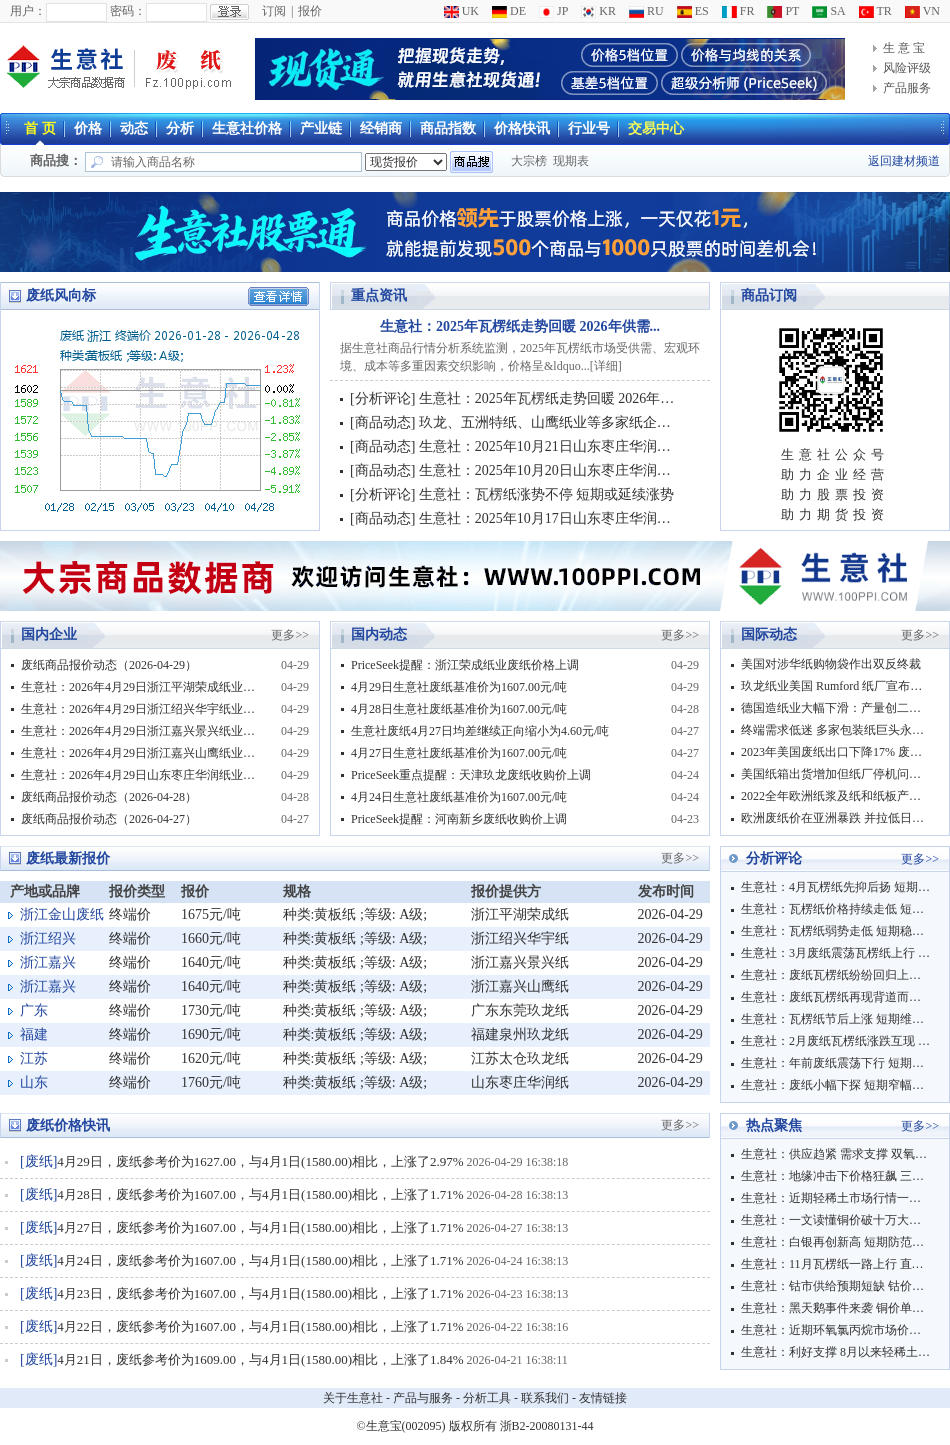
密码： (128, 11)
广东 (34, 1010)
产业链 (321, 128)
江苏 (34, 1058)
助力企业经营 (835, 474)
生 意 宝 (904, 48)
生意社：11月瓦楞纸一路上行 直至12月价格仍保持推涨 (836, 1264)
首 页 (40, 128)
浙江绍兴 (48, 938)
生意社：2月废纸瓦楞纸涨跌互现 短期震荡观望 (836, 1041)
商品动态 (383, 422)
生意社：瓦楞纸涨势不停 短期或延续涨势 (547, 494)
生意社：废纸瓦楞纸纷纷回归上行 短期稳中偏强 (836, 975)
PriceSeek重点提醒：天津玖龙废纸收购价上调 (471, 775)
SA (828, 11)
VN (922, 11)
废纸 (39, 1161)
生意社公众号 (835, 454)
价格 (88, 128)
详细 (606, 366)
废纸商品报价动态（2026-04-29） (109, 665)
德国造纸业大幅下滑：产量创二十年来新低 (836, 708)
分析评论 (383, 398)
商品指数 (448, 128)
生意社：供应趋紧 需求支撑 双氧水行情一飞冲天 (836, 1154)
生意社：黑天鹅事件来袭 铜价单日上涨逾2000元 (836, 1308)
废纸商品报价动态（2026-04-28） (109, 797)
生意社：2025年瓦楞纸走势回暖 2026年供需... (520, 326)
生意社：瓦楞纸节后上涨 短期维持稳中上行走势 (836, 1019)
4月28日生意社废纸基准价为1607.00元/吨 (459, 709)
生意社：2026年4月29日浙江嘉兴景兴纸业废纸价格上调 (141, 731)
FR (738, 11)
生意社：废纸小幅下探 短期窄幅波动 (836, 1085)
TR (875, 11)
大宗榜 (529, 161)
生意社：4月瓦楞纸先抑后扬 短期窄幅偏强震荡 (836, 887)
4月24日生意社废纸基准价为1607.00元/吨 (459, 797)
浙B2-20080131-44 (547, 1426)
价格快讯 (522, 128)
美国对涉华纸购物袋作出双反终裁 (831, 664)
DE (509, 11)
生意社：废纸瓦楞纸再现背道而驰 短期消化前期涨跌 (836, 997)
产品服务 (907, 88)
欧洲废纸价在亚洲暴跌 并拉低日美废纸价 (836, 818)
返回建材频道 (904, 161)
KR (598, 11)
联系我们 (545, 1398)
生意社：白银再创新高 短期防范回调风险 (836, 1242)
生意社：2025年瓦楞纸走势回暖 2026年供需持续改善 (582, 398)
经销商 (381, 128)
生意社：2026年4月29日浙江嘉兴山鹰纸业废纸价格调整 (141, 753)
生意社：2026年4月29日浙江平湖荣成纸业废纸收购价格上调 (141, 687)
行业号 (589, 128)
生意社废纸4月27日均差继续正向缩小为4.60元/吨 (480, 731)
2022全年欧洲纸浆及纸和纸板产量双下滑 (836, 796)
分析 (180, 128)
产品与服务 (423, 1398)
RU (646, 11)
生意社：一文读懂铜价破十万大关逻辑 (836, 1220)
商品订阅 (769, 295)
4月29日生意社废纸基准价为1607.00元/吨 (459, 687)
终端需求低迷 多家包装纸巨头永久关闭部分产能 (836, 730)
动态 (134, 128)
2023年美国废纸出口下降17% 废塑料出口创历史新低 (836, 752)
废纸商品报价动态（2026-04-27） (109, 819)
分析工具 (487, 1398)
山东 (34, 1082)
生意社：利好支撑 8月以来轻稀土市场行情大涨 (836, 1352)
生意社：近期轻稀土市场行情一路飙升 (836, 1198)
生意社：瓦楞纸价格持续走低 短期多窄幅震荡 (836, 909)
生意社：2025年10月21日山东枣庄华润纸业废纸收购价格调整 (608, 446)
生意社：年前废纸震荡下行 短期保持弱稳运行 (836, 1063)
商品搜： (56, 160)
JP (553, 11)
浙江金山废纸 (62, 914)
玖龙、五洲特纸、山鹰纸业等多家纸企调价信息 (566, 422)
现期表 (571, 161)
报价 (310, 11)
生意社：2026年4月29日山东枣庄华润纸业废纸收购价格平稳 (141, 775)
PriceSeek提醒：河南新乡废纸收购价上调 (459, 819)
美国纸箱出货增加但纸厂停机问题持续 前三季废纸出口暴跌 (836, 774)
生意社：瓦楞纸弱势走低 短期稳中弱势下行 (836, 931)
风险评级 (907, 68)
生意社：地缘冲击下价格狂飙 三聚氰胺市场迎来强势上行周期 (836, 1176)
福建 (34, 1034)
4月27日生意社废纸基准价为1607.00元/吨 (459, 753)
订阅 (274, 11)
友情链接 (603, 1398)
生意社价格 (247, 128)
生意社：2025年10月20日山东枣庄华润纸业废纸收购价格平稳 (608, 470)
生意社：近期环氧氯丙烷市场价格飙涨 (836, 1330)
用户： (28, 11)
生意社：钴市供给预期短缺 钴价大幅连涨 (836, 1286)
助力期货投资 (835, 514)
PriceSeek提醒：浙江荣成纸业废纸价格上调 (465, 665)
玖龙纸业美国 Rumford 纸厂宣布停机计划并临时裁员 (836, 686)
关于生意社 (353, 1398)
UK (461, 11)
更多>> (290, 635)
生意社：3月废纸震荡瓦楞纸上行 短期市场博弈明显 (836, 953)
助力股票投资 (835, 494)
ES (693, 11)
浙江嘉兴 (48, 962)
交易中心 (656, 128)
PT (783, 11)
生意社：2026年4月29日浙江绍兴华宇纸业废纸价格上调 (141, 709)
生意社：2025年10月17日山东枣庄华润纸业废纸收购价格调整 (608, 518)
